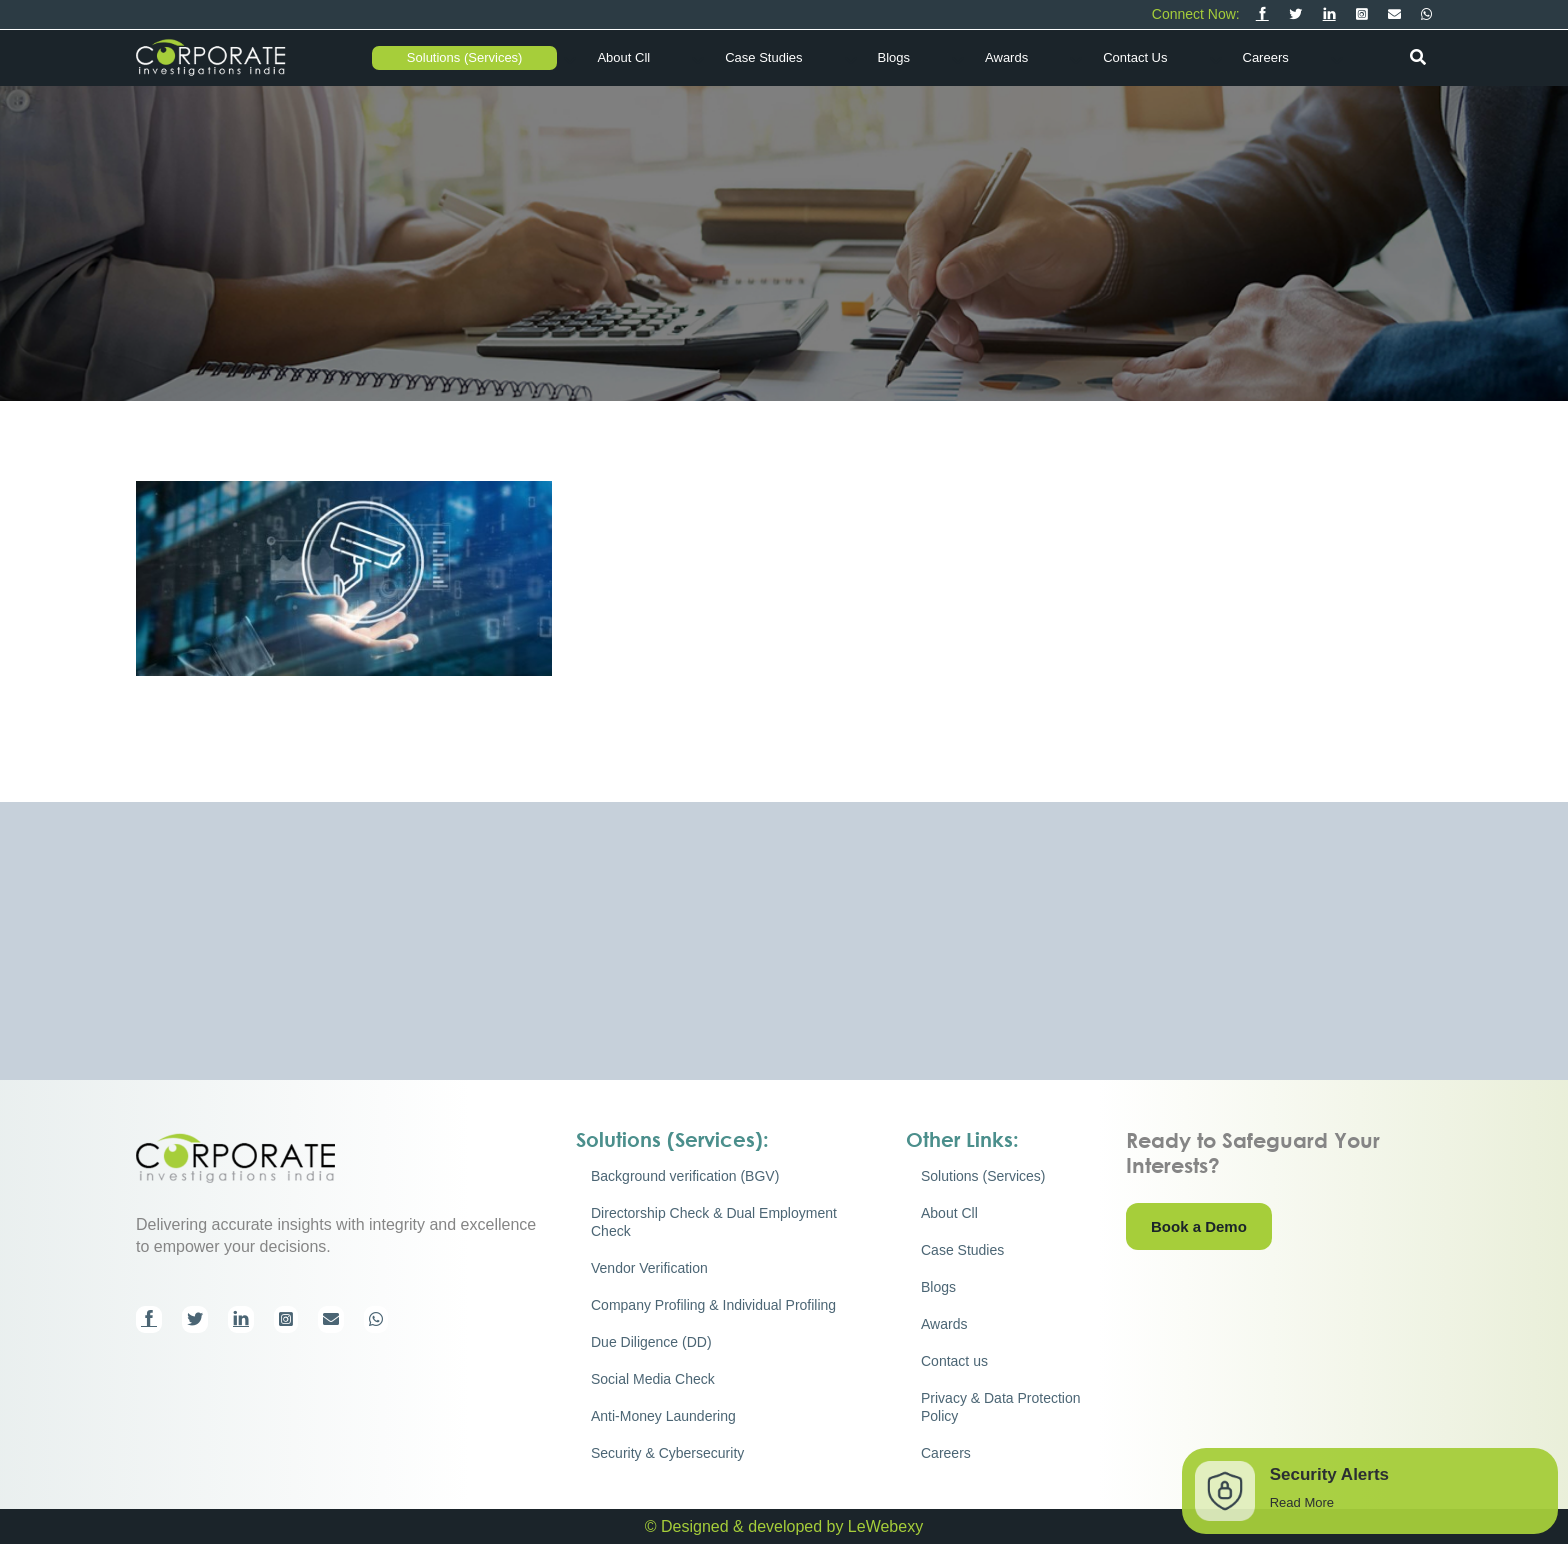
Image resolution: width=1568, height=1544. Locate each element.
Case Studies (763, 57)
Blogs (894, 57)
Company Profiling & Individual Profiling (713, 1305)
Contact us (1135, 57)
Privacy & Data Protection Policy (1001, 1407)
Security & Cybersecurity (667, 1453)
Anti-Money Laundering (663, 1416)
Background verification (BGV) (685, 1176)
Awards (1006, 57)
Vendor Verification (649, 1268)
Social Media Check (653, 1379)
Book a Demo (1199, 1226)
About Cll (623, 57)
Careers (1266, 57)
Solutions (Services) (465, 57)
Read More (1302, 1502)
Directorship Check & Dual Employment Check (714, 1222)
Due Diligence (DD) (651, 1342)
